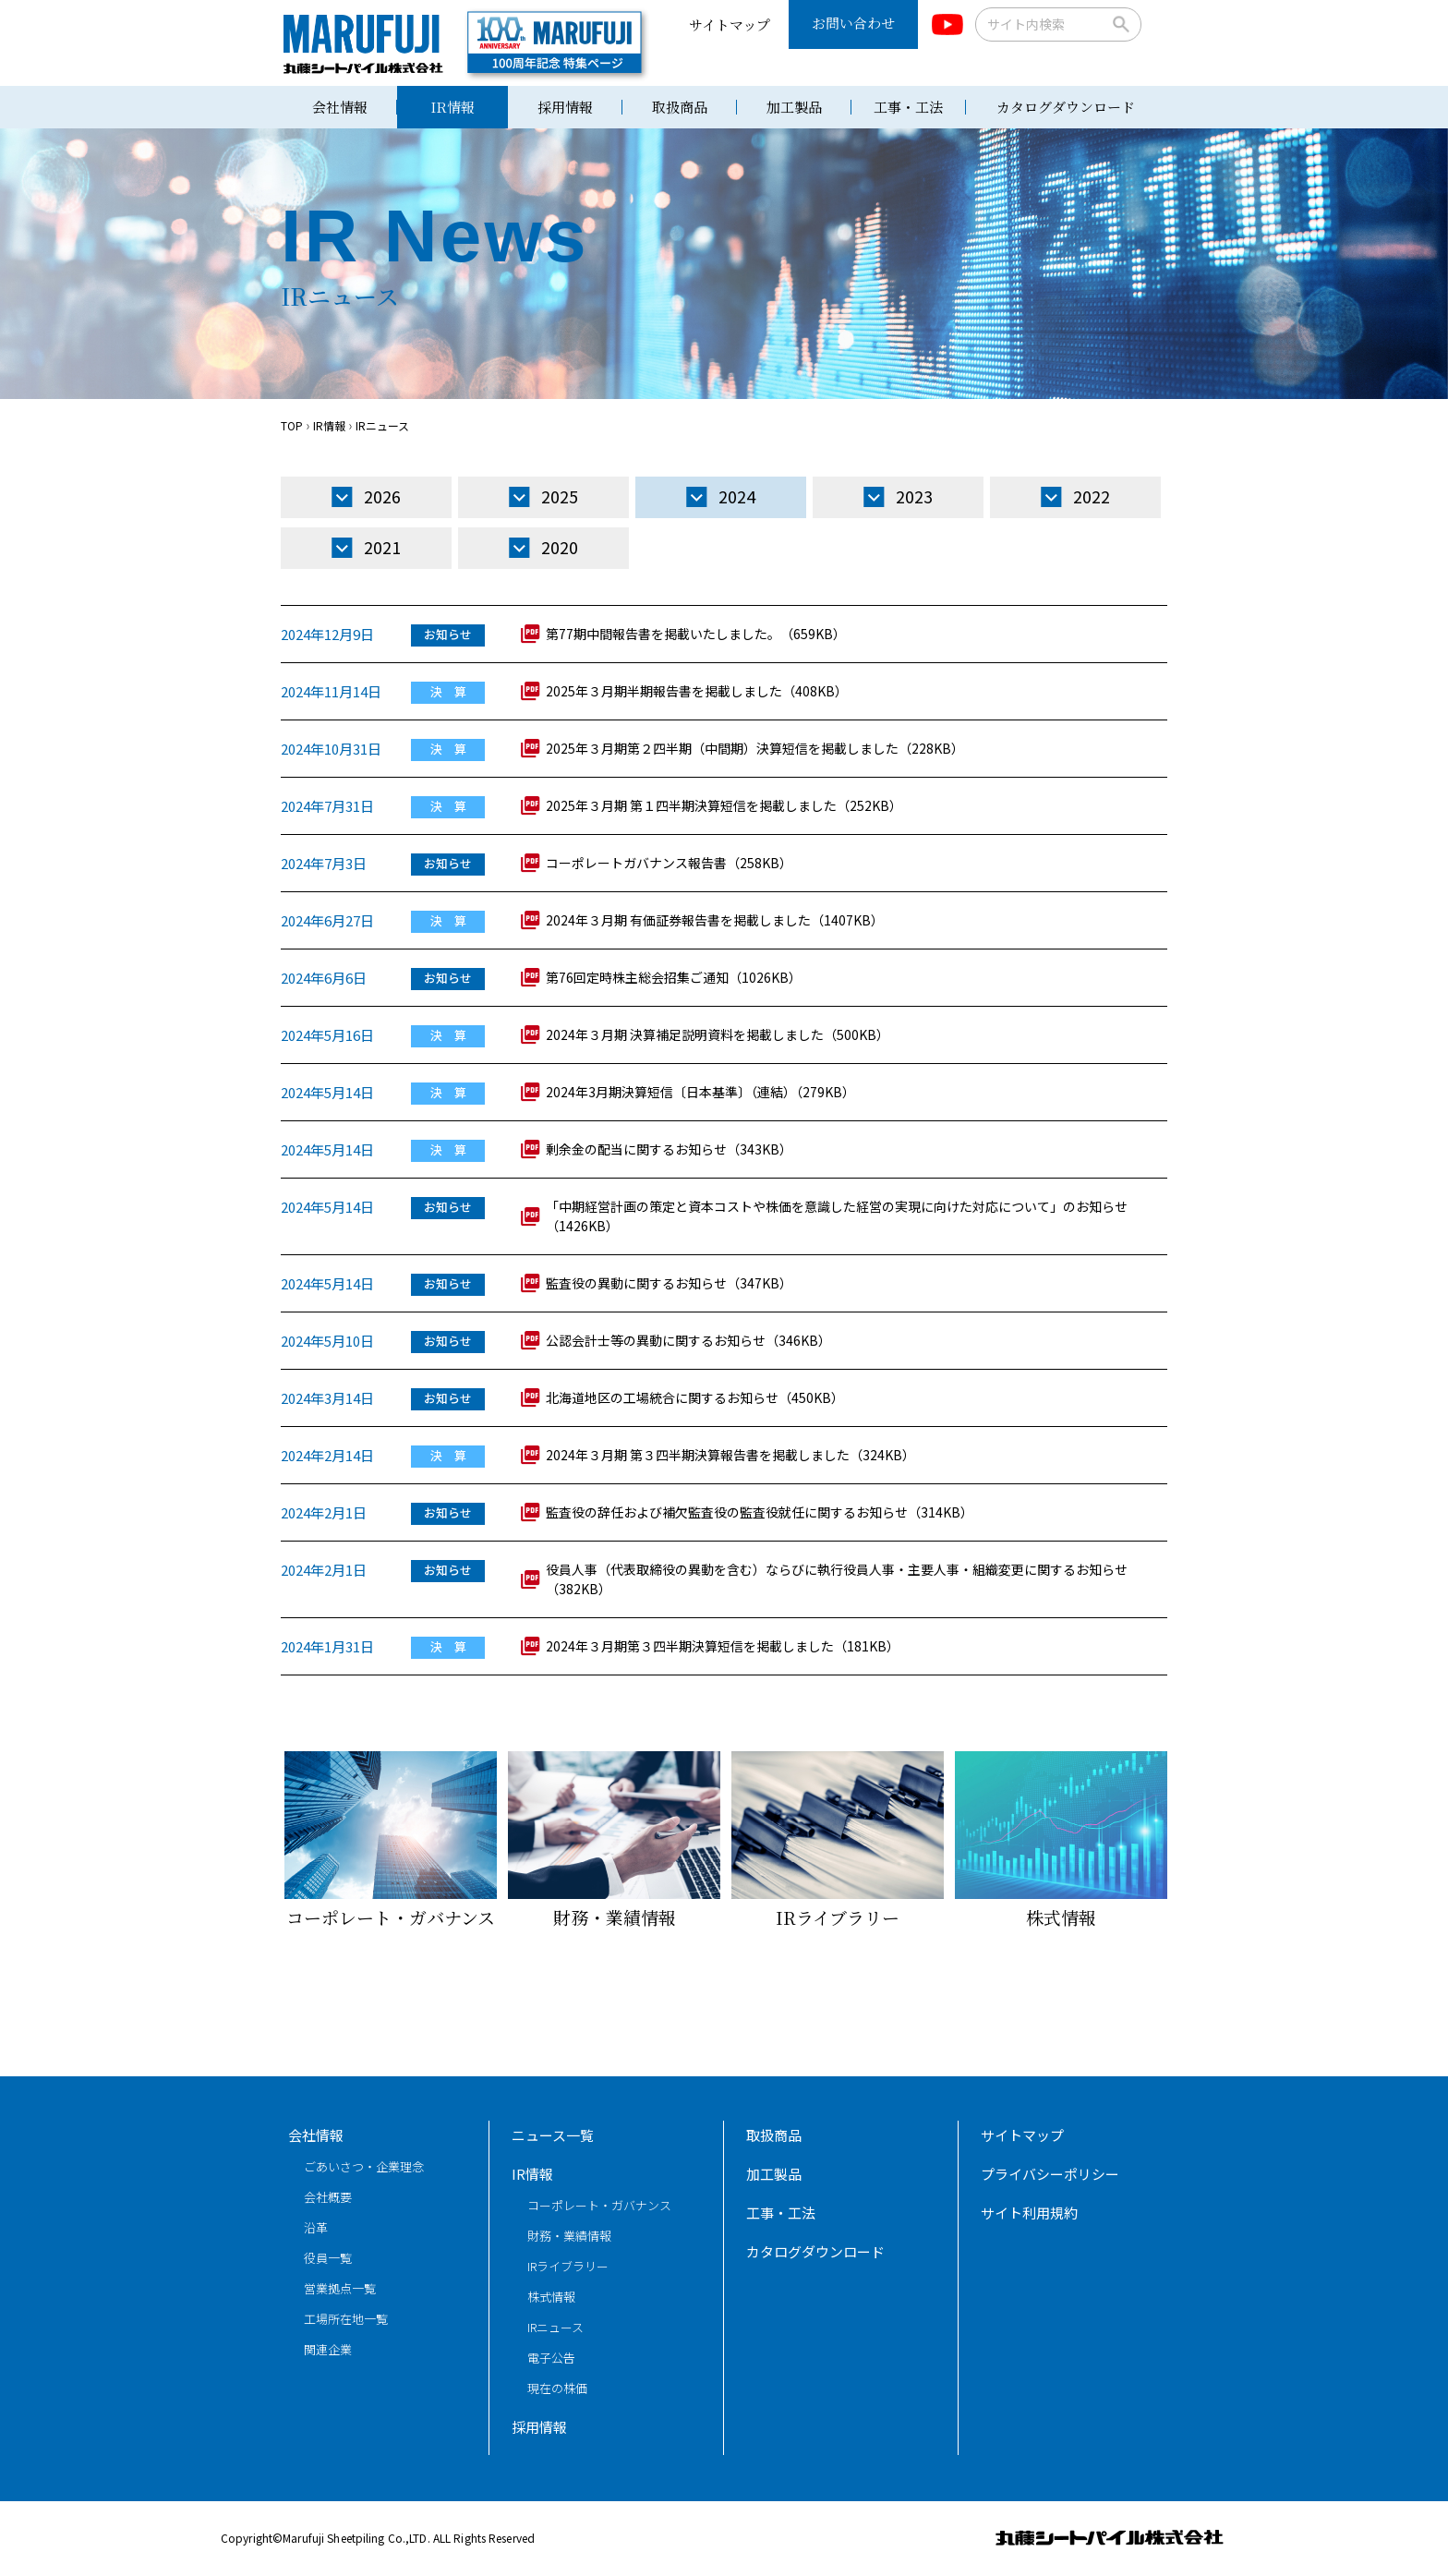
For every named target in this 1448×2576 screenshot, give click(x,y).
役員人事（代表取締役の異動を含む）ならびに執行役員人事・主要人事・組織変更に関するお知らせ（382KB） (837, 1579)
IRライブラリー (568, 2266)
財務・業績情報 (569, 2235)
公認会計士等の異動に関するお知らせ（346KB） (688, 1340)
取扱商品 (679, 106)
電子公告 (551, 2357)
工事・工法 (908, 106)
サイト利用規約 (1029, 2212)
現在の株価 (557, 2388)
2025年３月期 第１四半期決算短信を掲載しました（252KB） (724, 805)
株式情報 (551, 2296)
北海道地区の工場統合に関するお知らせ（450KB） (695, 1397)
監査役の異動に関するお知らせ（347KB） (669, 1283)
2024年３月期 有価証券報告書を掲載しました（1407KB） (715, 920)
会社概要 (328, 2197)
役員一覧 (328, 2258)
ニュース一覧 (553, 2135)
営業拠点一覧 (340, 2288)
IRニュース (555, 2327)
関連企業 (328, 2349)
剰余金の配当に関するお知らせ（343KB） (669, 1149)
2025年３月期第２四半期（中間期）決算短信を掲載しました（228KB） (755, 748)
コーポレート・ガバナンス (599, 2205)
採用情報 (565, 106)
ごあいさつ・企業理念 (364, 2166)
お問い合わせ (853, 22)
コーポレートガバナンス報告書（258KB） (669, 862)
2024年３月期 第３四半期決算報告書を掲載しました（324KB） (730, 1454)
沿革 (316, 2227)
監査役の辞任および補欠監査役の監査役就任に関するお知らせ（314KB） (759, 1512)
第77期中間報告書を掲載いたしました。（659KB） (696, 633)
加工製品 (794, 106)
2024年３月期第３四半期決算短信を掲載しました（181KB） (722, 1646)
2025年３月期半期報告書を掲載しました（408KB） (697, 691)
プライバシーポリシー (1050, 2173)
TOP (292, 425)
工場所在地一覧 (346, 2319)
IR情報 (452, 106)
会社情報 (340, 106)
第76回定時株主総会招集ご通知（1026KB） (674, 977)
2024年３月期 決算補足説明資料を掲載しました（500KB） (717, 1034)
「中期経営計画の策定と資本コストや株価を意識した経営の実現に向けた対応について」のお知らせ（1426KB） (837, 1216)
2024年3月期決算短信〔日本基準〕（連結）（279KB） (700, 1091)
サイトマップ (729, 24)
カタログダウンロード (1065, 106)
